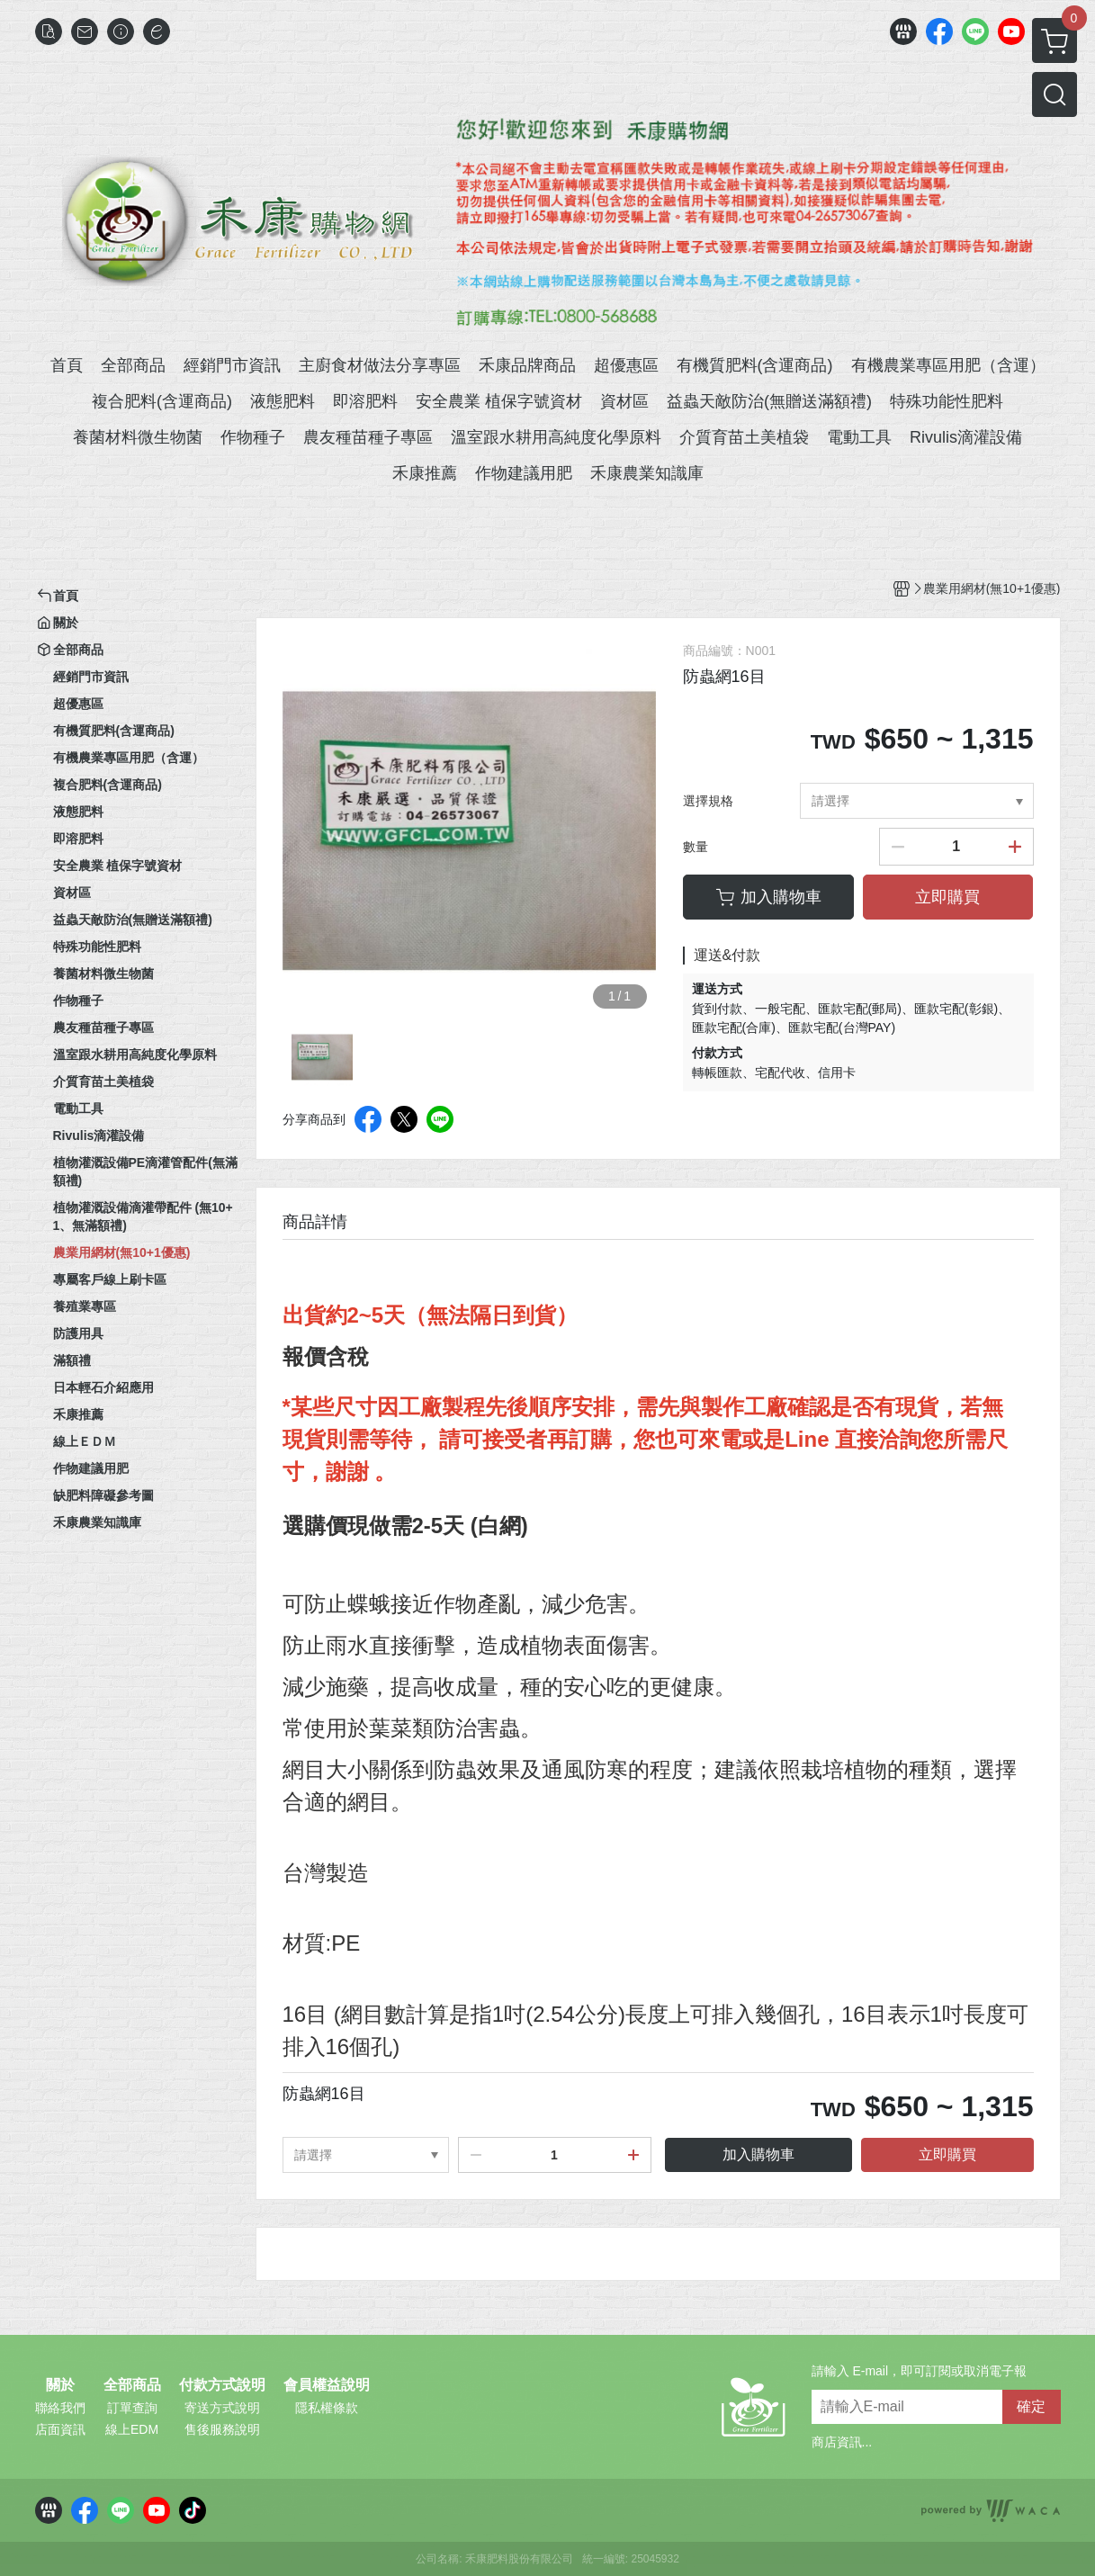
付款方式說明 (222, 2385)
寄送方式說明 (222, 2407)
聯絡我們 (60, 2407)
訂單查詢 (132, 2407)
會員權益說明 (326, 2385)
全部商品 (132, 2385)
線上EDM (131, 2429)
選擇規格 (708, 801)
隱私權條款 (326, 2407)
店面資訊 (60, 2429)
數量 (695, 846)
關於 (60, 2385)
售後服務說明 (222, 2429)
